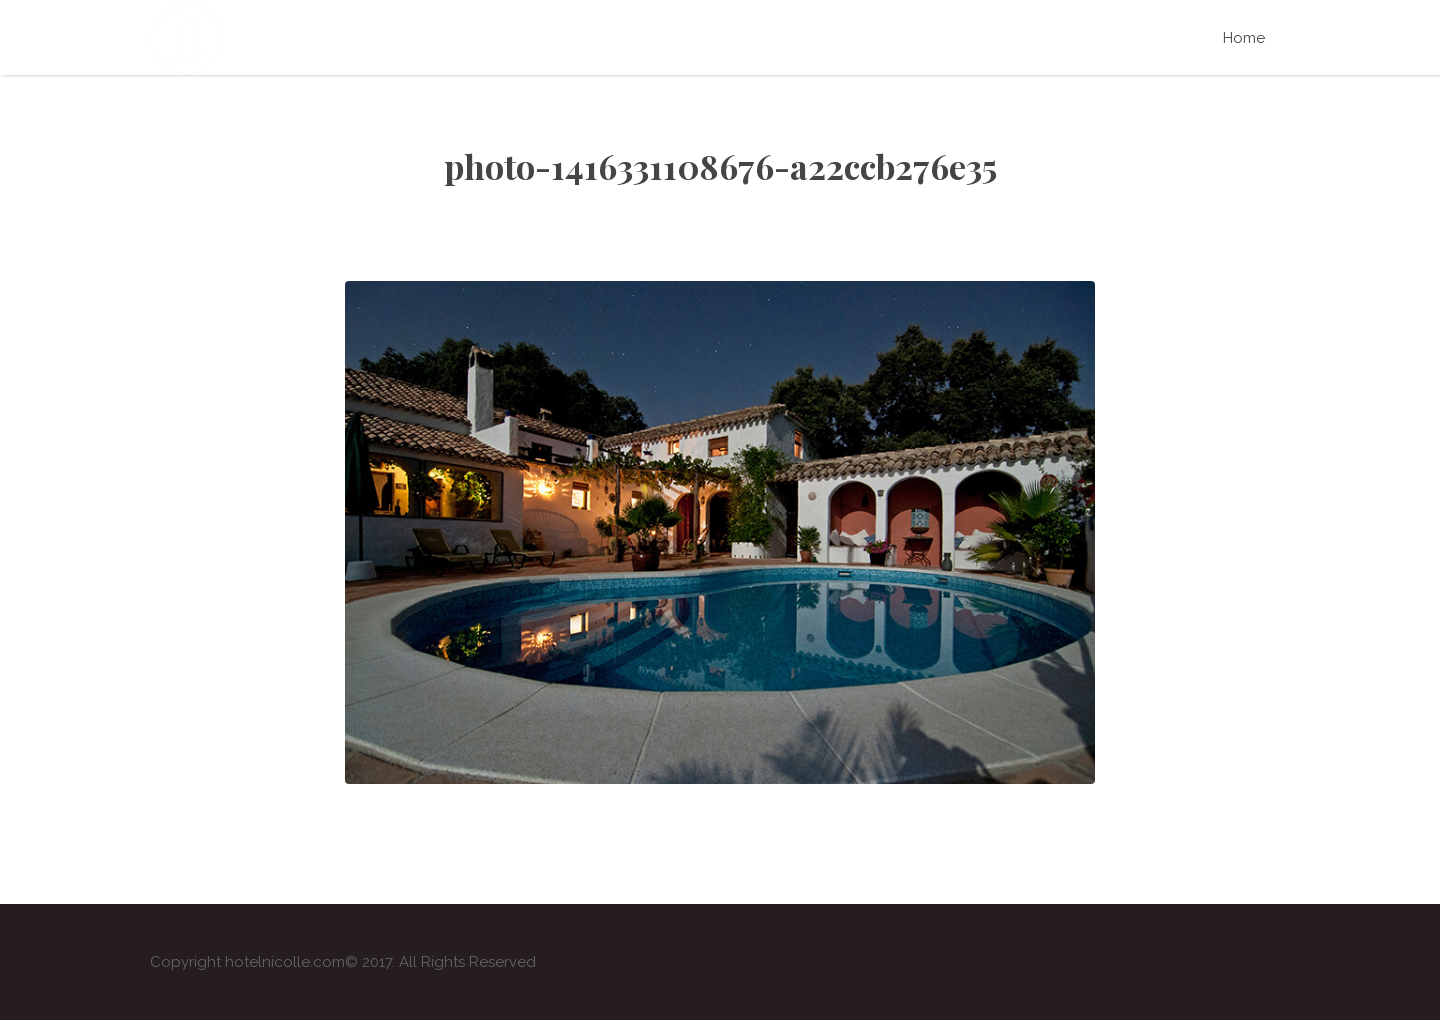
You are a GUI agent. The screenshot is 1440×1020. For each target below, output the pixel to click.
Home (1244, 38)
